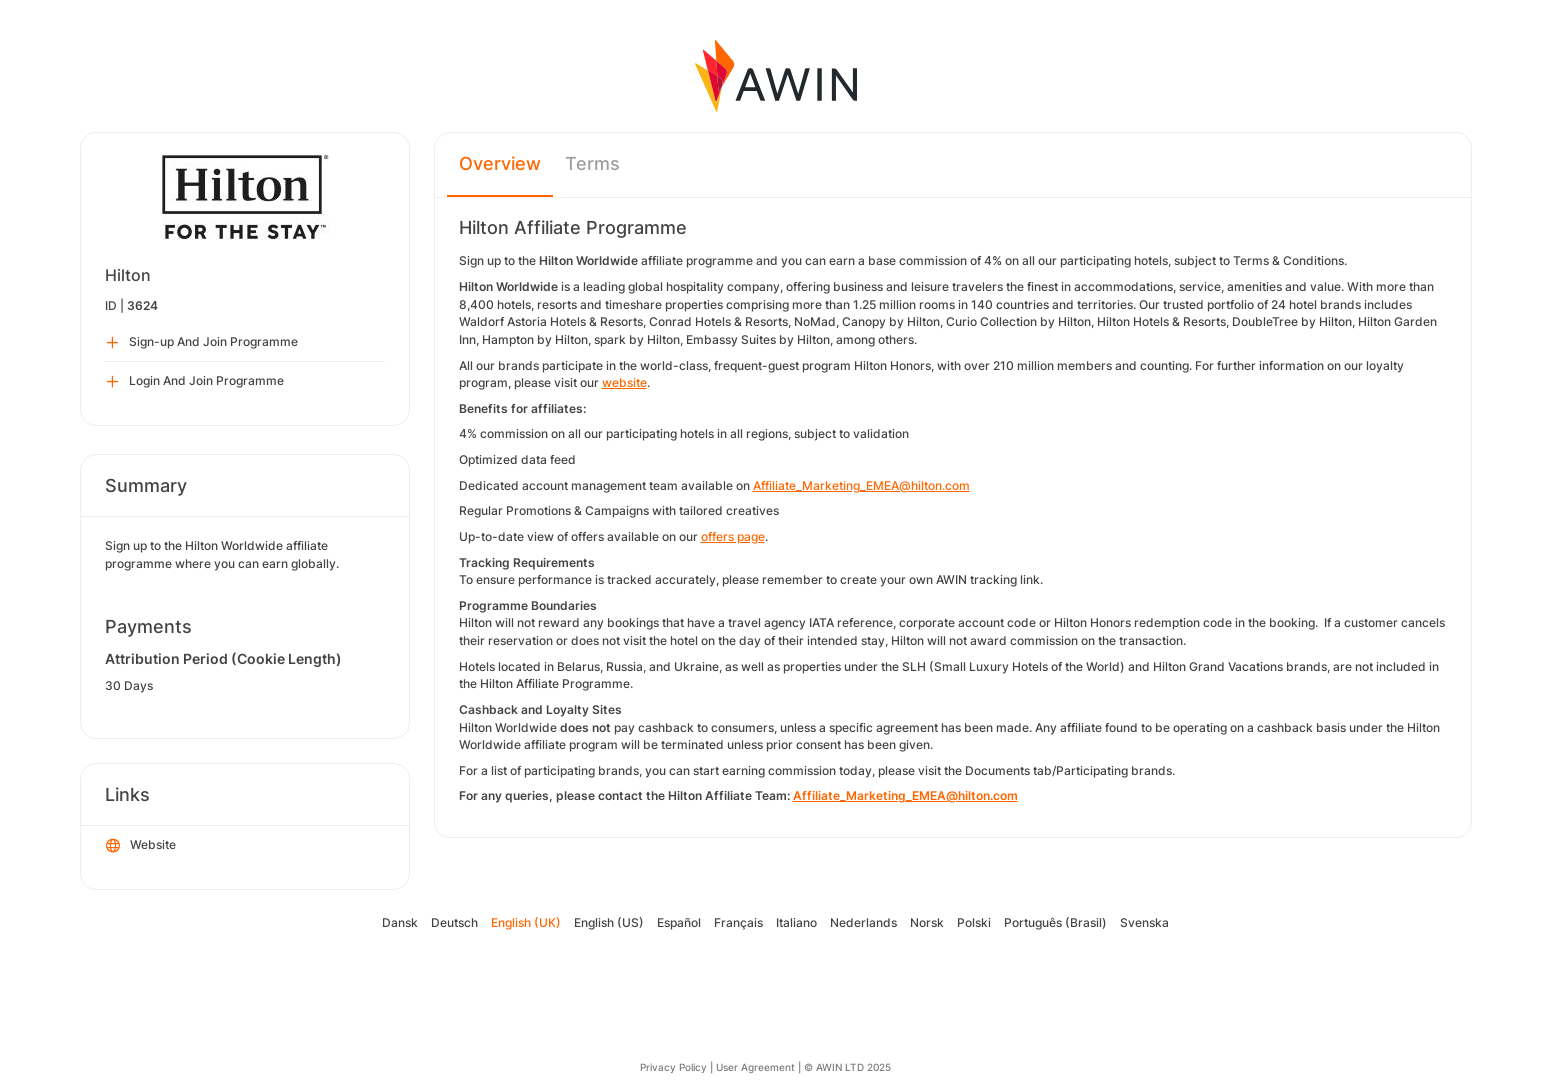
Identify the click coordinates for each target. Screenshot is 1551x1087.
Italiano (796, 922)
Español (679, 922)
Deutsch (454, 922)
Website (141, 846)
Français (738, 922)
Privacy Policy (673, 1067)
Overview (500, 163)
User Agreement (755, 1067)
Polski (974, 922)
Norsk (927, 922)
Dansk (400, 922)
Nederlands (863, 922)
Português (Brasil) (1055, 922)
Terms (592, 163)
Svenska (1144, 922)
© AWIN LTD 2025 (847, 1067)
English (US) (609, 922)
